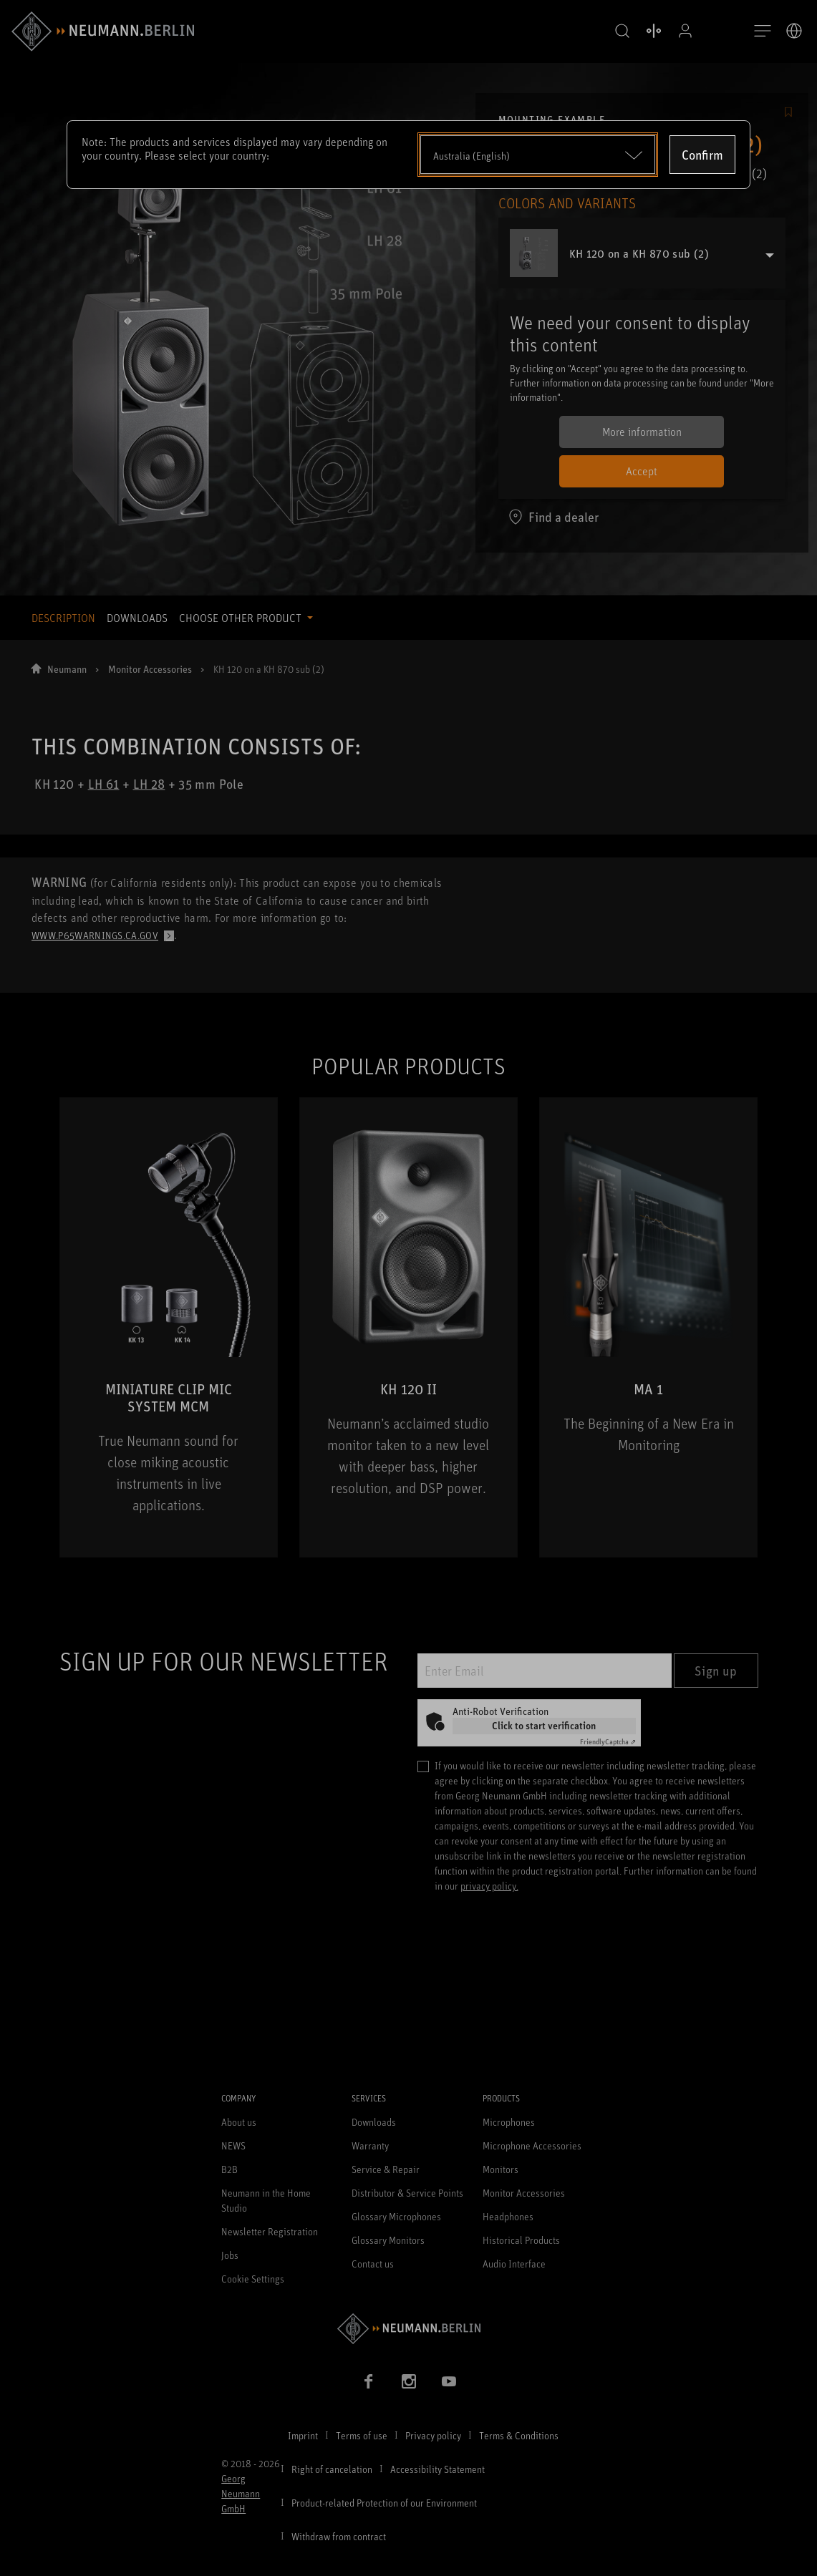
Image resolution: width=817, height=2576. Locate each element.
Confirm (702, 154)
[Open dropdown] (538, 154)
